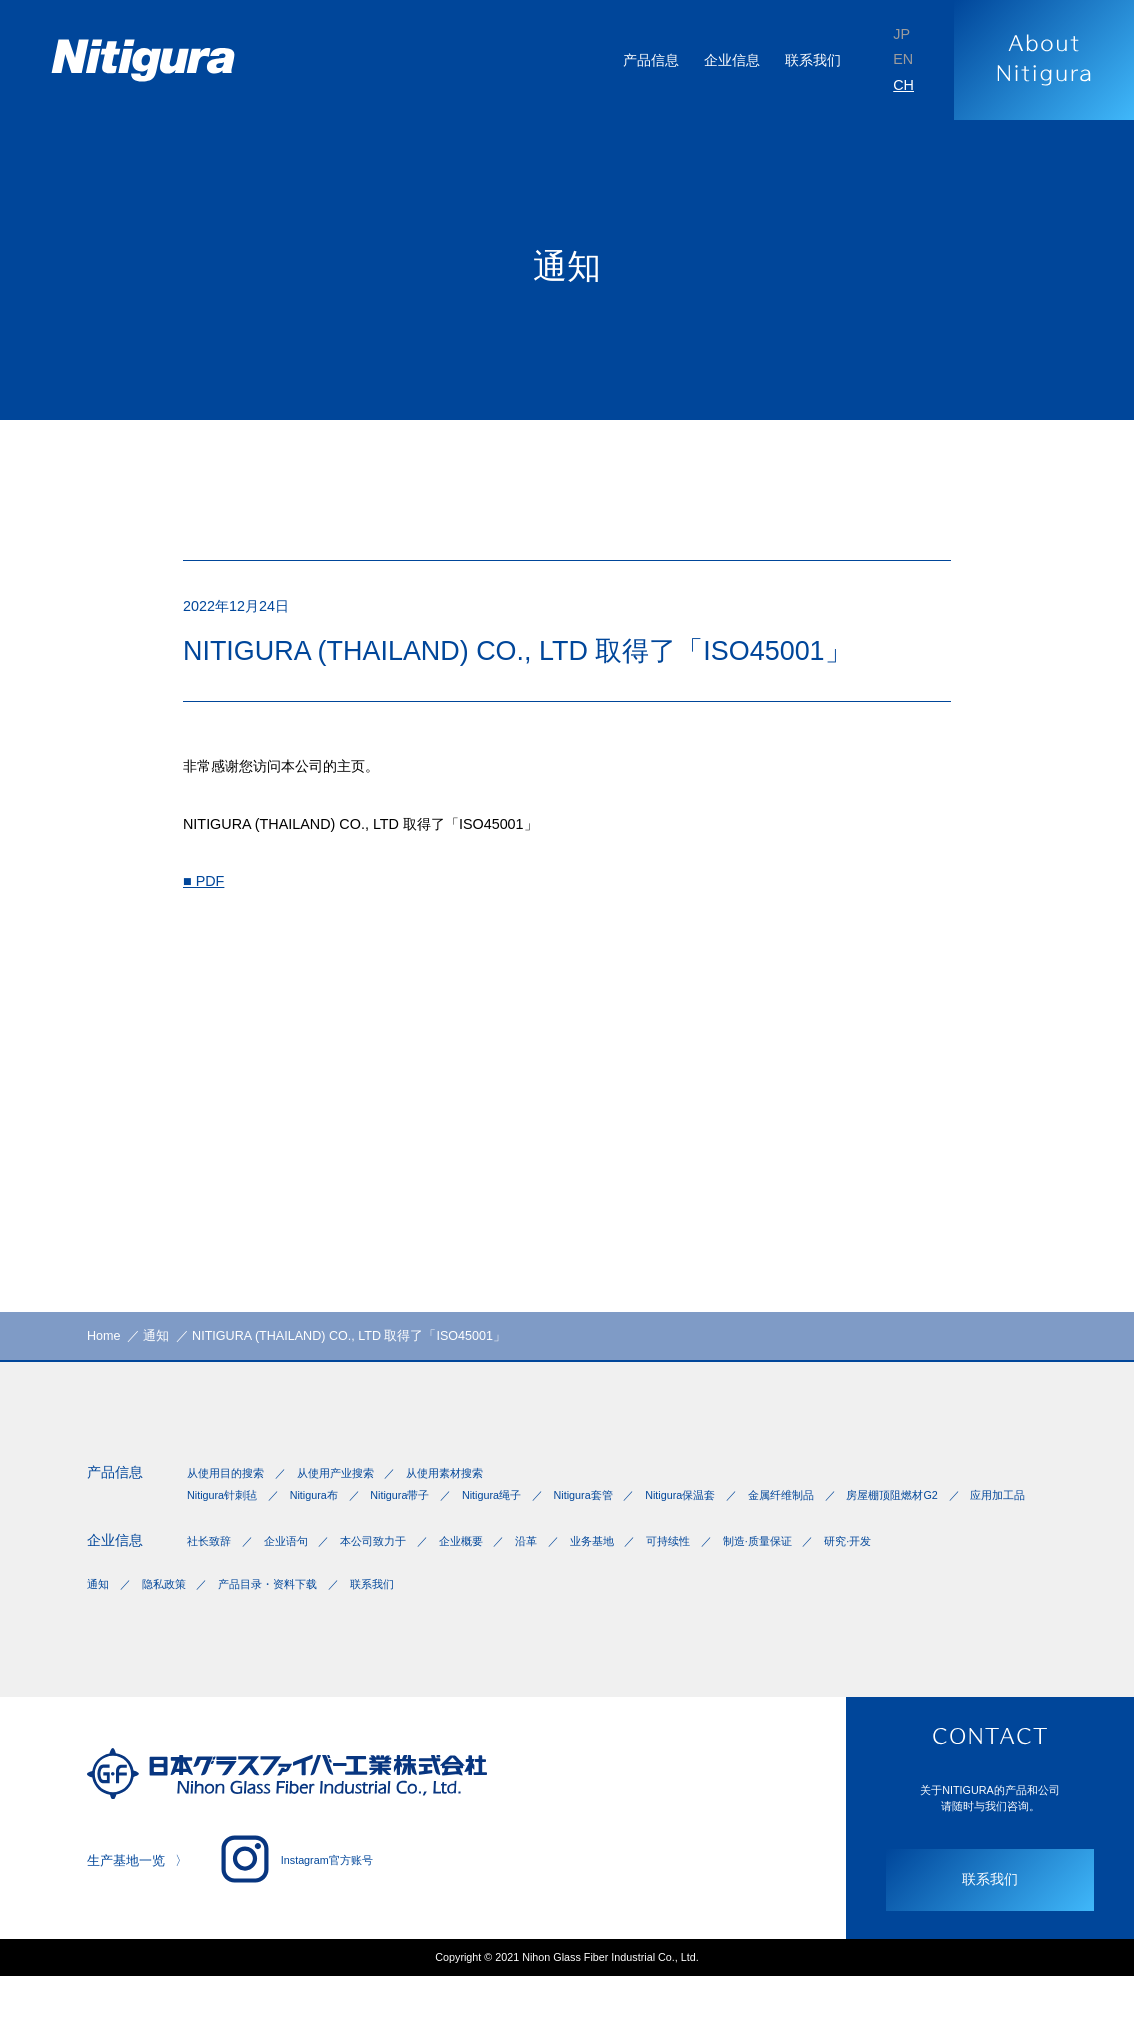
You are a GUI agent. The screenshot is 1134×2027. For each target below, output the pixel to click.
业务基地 (631, 1579)
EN (902, 59)
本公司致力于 (391, 1579)
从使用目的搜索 (229, 1485)
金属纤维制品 (843, 1509)
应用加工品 (353, 1527)
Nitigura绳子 (523, 1509)
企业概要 (487, 1579)
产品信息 (119, 1483)
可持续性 (715, 1579)
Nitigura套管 (624, 1509)
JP (900, 31)
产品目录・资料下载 (285, 1627)
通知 (99, 1627)
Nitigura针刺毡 (225, 1509)
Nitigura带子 (422, 1509)
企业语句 (295, 1579)
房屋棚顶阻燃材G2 (237, 1527)
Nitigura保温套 (732, 1509)
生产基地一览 (129, 1907)
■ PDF (206, 900)
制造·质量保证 (812, 1579)
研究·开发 (911, 1579)
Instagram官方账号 (309, 1905)
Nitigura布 (326, 1509)
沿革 (559, 1579)
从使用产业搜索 (349, 1485)
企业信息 (119, 1577)
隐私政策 (171, 1627)
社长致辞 (211, 1579)
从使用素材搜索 (469, 1485)
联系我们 (806, 59)
